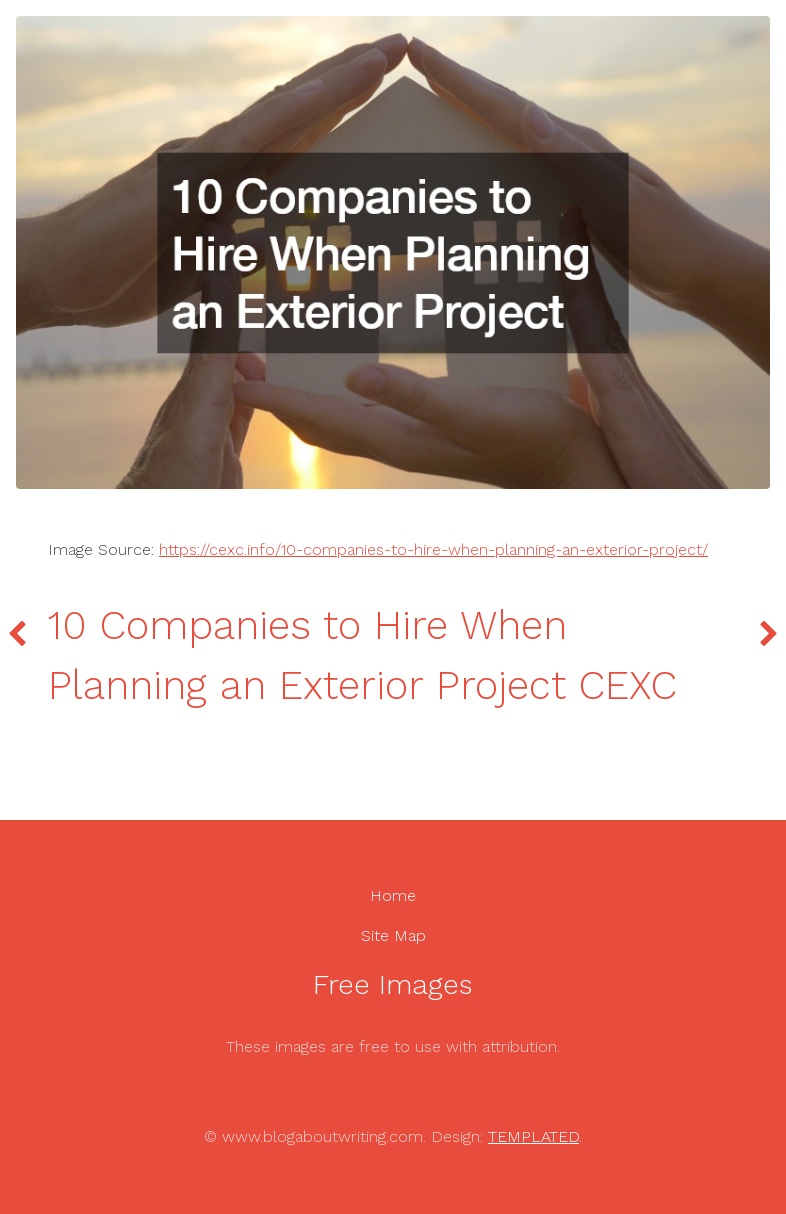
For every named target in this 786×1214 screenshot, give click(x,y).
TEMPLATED (533, 1136)
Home (393, 895)
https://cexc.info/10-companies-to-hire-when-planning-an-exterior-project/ (433, 549)
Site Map (393, 935)
